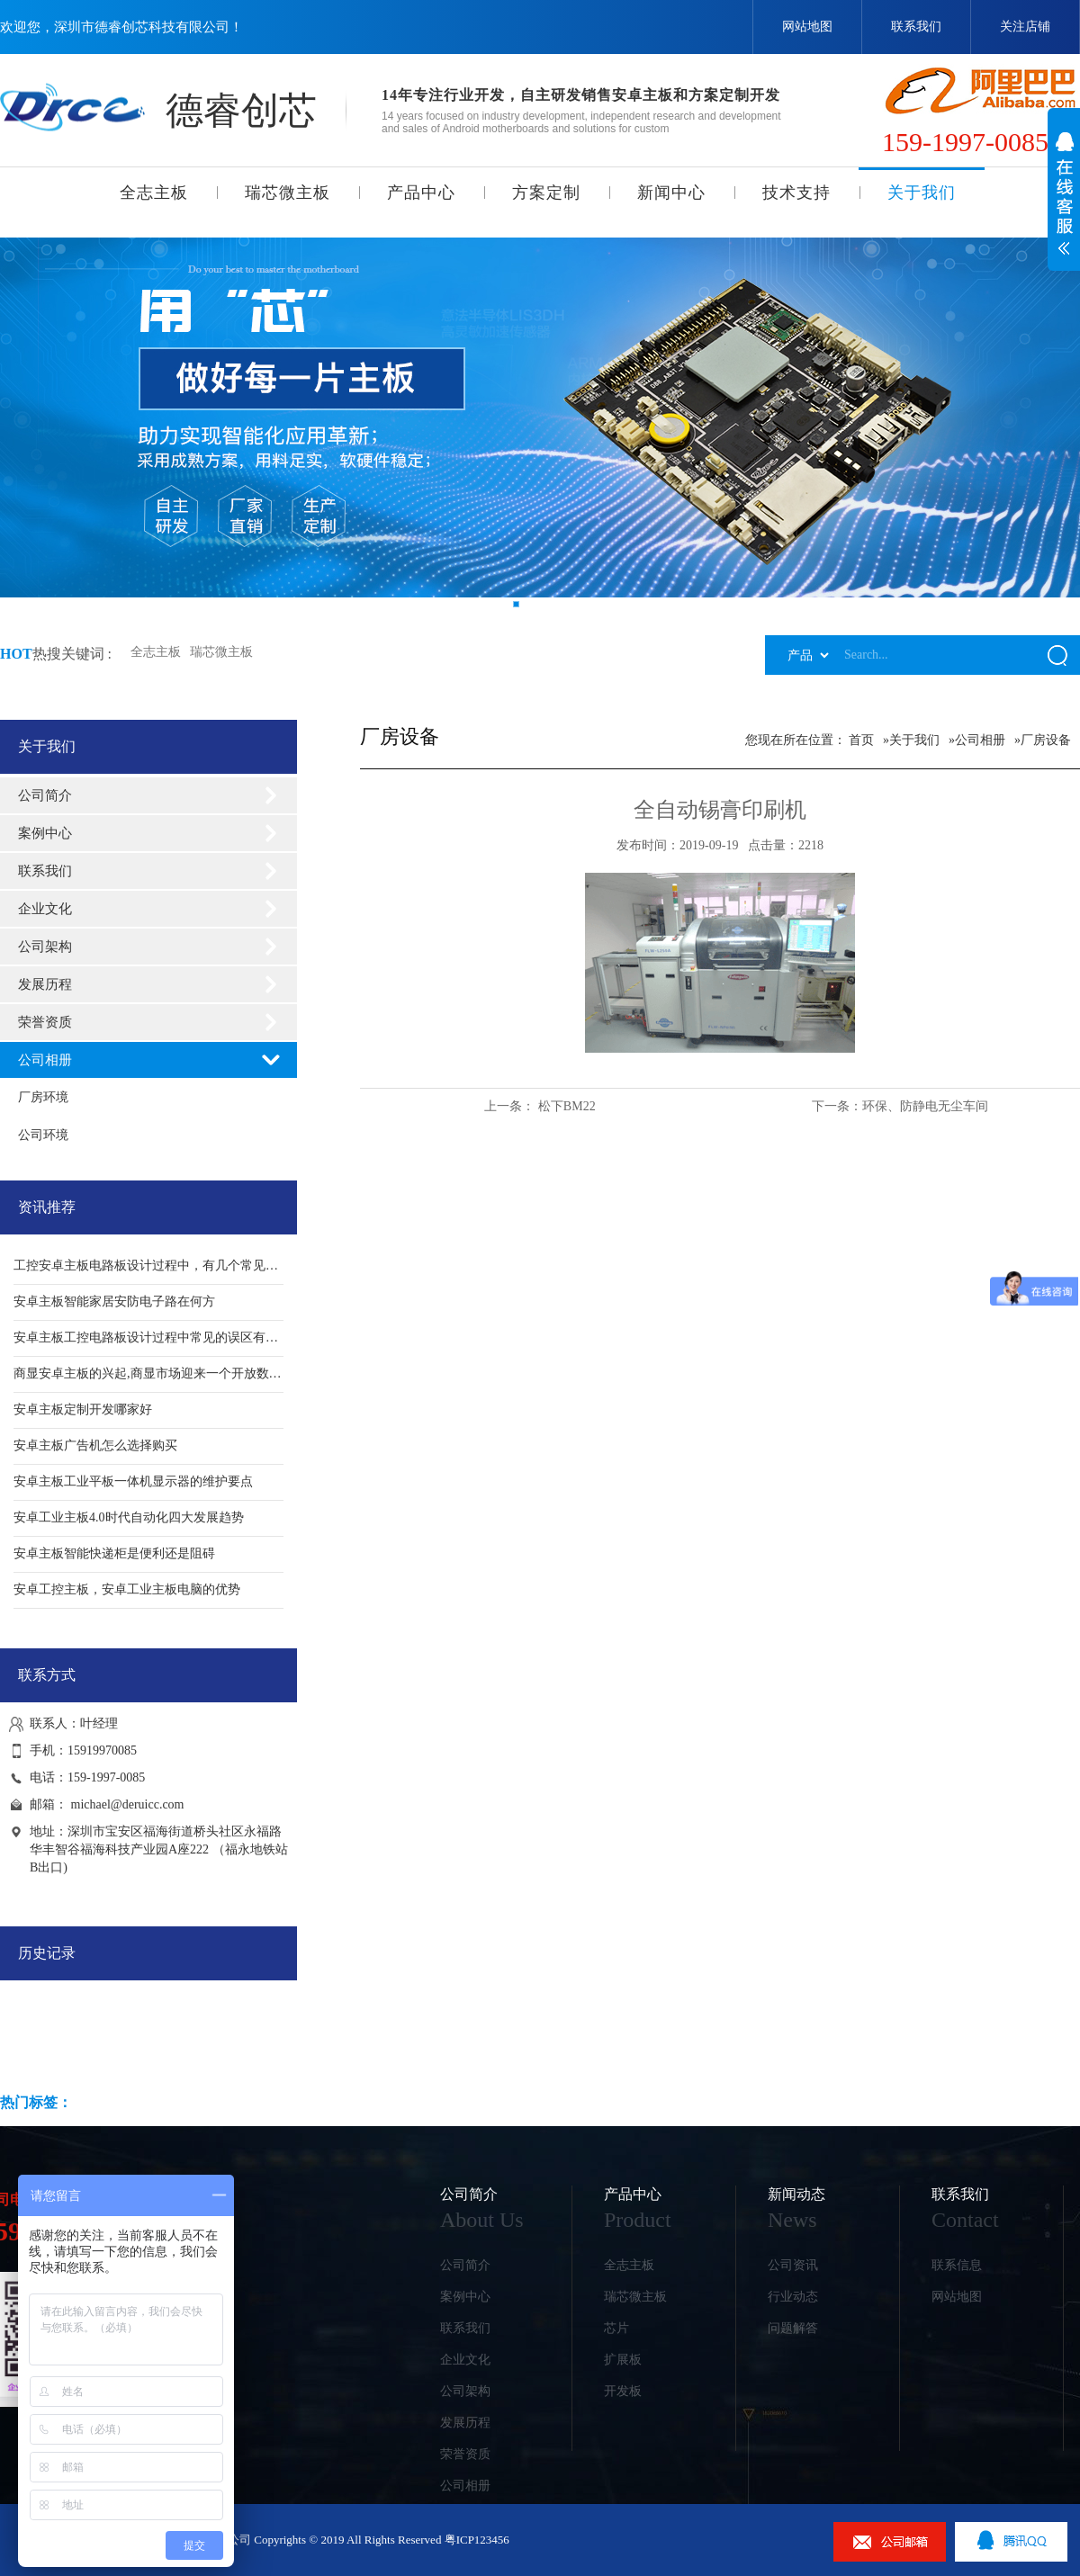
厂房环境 (43, 1097)
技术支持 (796, 193)
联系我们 (916, 26)
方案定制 (546, 193)
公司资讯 (793, 2265)
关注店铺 (1025, 26)
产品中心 (421, 193)
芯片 (616, 2328)
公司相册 (45, 1060)
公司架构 (45, 946)
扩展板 (623, 2359)
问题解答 (793, 2328)
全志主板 (154, 193)
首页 (861, 740)
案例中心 (45, 833)
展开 (1064, 203)
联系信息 (957, 2265)
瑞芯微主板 (287, 193)
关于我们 (921, 193)
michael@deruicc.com (127, 1804)
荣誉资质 (45, 1022)
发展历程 (45, 984)
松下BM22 (567, 1106)
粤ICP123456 (477, 2539)
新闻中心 (671, 193)
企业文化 (45, 909)
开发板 (623, 2391)
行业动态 (793, 2296)
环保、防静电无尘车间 (925, 1106)
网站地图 (807, 26)
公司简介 (45, 795)
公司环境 (43, 1135)
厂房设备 (1046, 740)
